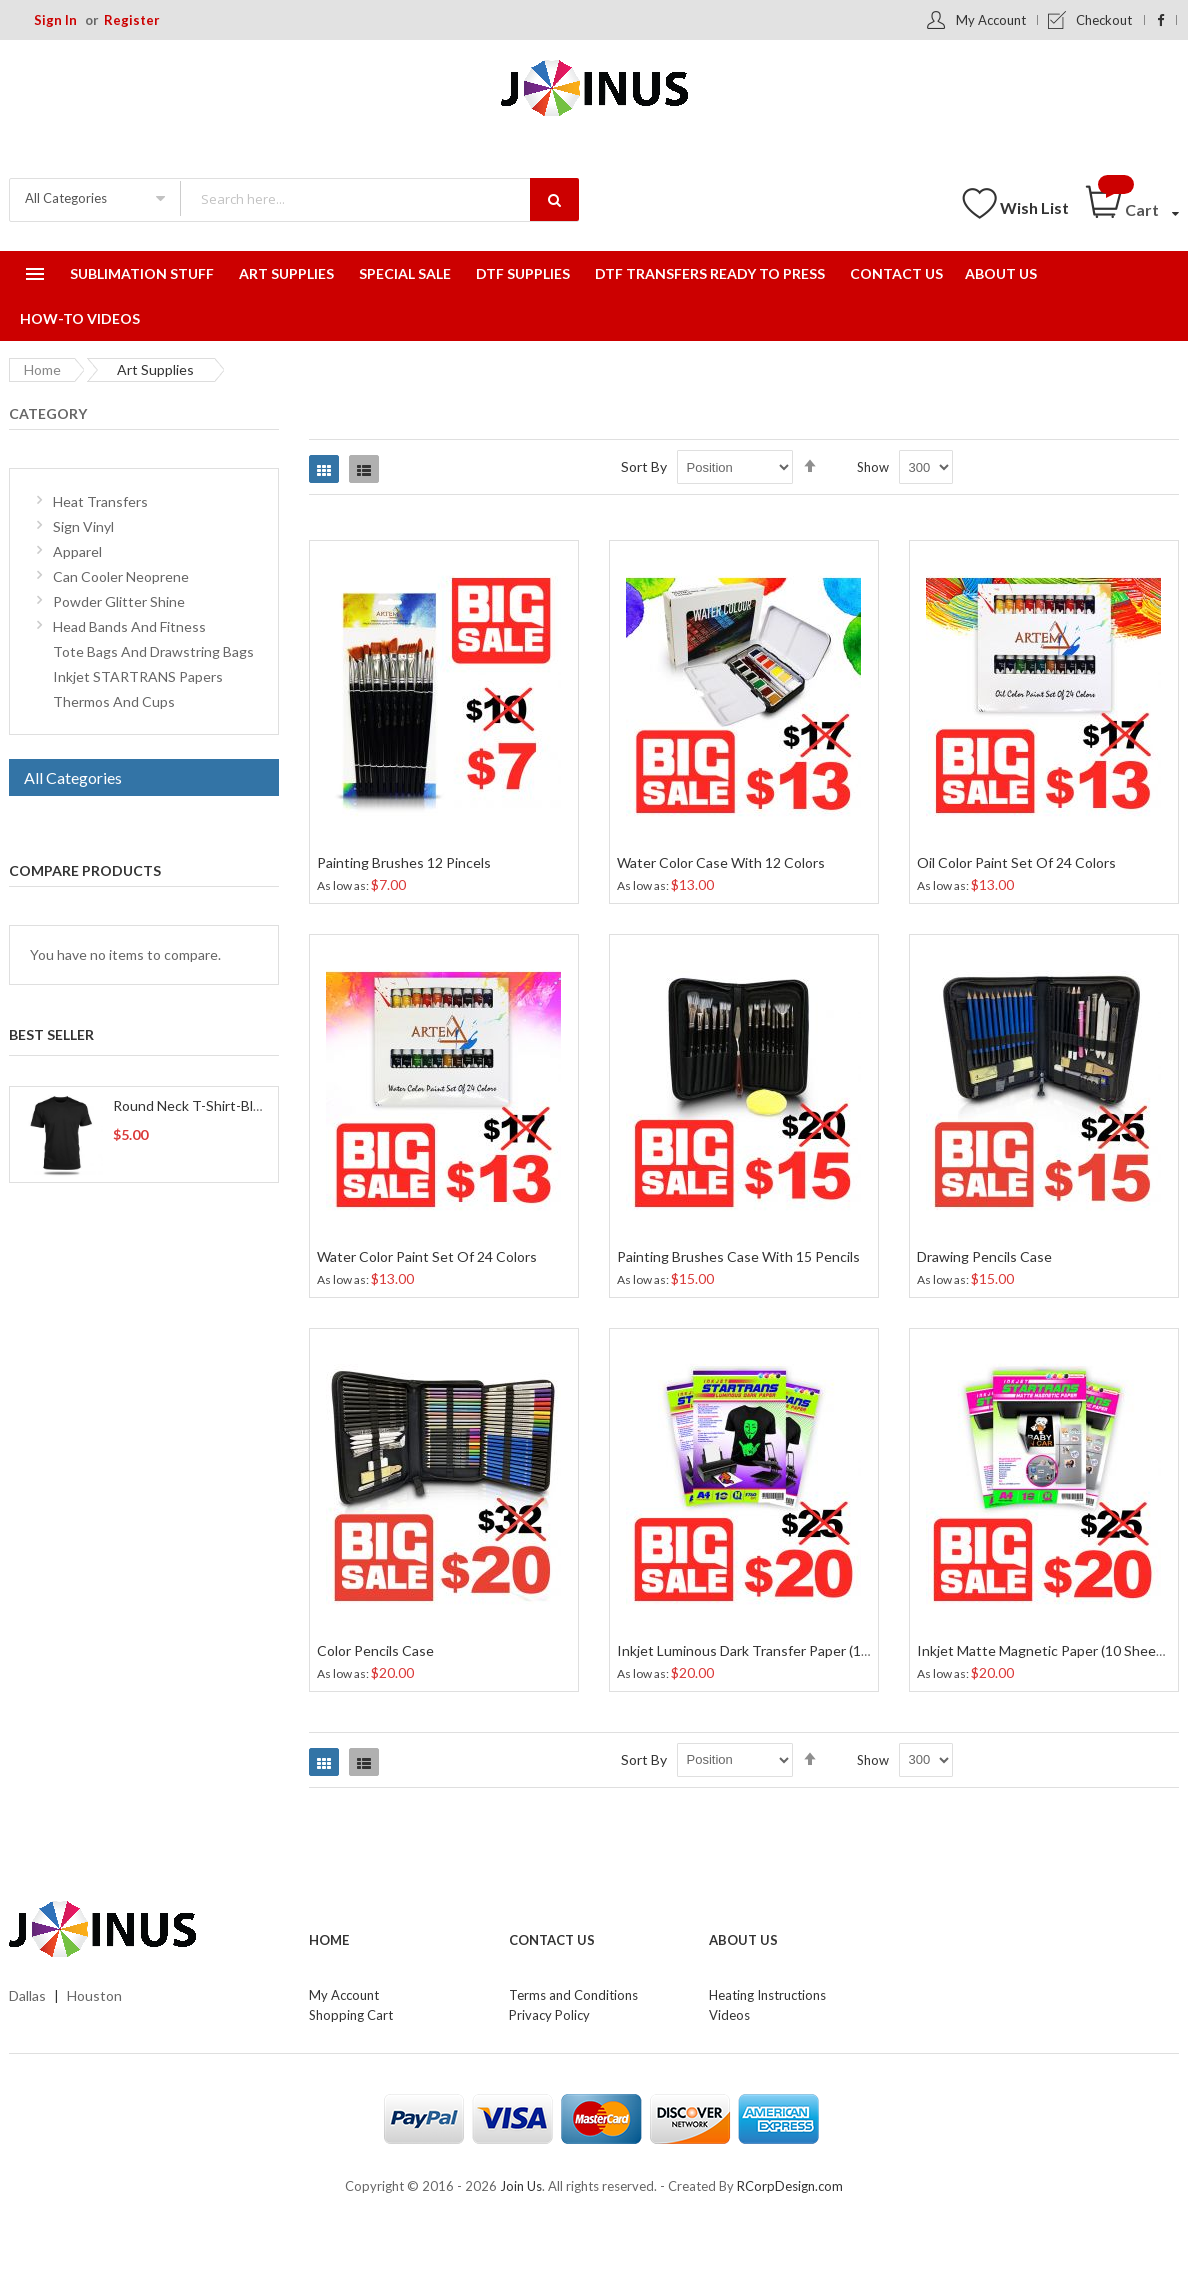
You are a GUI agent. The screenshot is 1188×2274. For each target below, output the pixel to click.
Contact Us (552, 1940)
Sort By (644, 466)
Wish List (1034, 207)
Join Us (521, 2186)
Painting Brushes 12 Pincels (404, 862)
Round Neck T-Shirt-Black (193, 1105)
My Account (991, 20)
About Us (743, 1940)
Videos (729, 2015)
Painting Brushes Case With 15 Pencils (738, 1256)
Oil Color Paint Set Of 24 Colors (1016, 862)
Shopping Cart (351, 2015)
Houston (94, 1995)
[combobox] (379, 198)
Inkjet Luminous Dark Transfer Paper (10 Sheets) (769, 1650)
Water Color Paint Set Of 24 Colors (427, 1256)
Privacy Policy (549, 2015)
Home (42, 369)
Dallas (27, 1995)
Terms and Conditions (573, 1995)
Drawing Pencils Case (984, 1256)
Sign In (55, 20)
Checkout (1104, 20)
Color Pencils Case (375, 1650)
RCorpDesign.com (790, 2186)
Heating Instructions (767, 1995)
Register (132, 20)
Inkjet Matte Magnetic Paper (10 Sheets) (1045, 1650)
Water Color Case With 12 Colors (721, 862)
